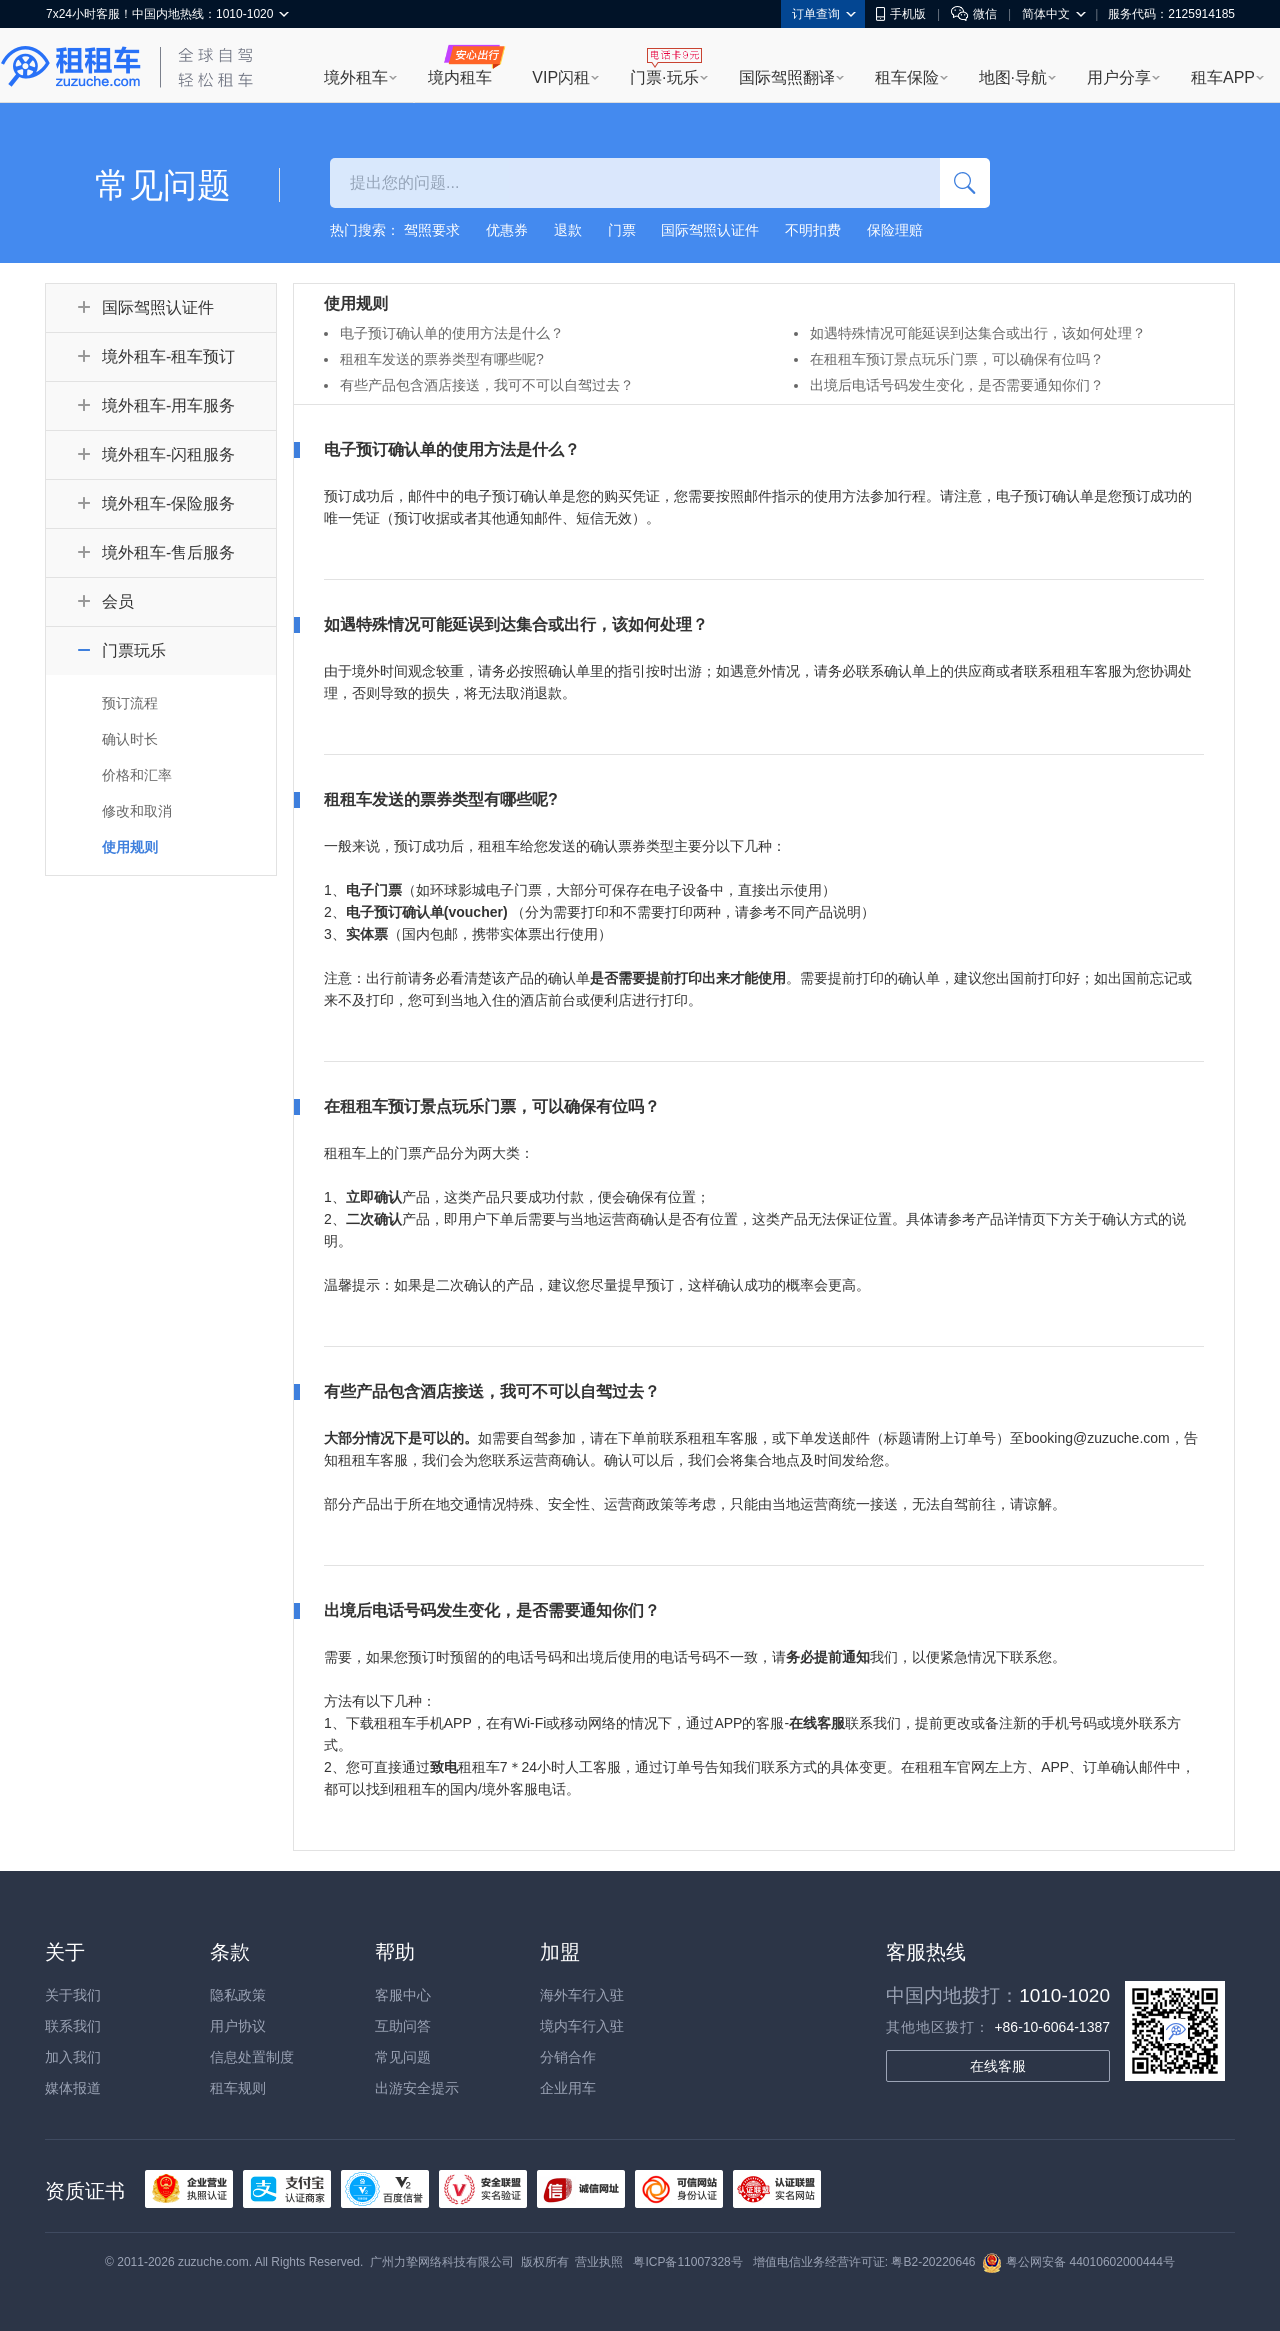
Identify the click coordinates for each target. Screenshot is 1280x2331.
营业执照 (599, 2262)
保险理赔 (895, 230)
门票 (622, 230)
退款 (568, 230)
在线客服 (998, 2066)
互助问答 (403, 2026)
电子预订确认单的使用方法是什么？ (452, 333)
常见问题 (403, 2057)
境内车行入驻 (582, 2026)
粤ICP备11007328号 (687, 2262)
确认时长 (130, 739)
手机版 (901, 14)
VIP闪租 (561, 77)
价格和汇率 (137, 775)
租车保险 (907, 77)
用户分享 (1119, 77)
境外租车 (356, 77)
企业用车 (568, 2088)
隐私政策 (238, 1995)
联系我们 (73, 2026)
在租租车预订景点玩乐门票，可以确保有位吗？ (957, 359)
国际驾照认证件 (710, 230)
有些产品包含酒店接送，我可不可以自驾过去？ (487, 385)
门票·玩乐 (664, 77)
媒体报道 (73, 2088)
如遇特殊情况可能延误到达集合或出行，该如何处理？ (978, 333)
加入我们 (73, 2057)
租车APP (1223, 77)
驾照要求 (432, 230)
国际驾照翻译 (787, 77)
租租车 (71, 67)
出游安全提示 (417, 2088)
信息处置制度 (252, 2057)
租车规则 (238, 2088)
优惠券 (507, 230)
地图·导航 (1013, 77)
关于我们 (73, 1995)
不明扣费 (813, 230)
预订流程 (130, 703)
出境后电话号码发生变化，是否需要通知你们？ (957, 385)
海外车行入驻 (582, 1995)
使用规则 (130, 847)
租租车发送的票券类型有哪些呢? (442, 359)
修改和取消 (137, 811)
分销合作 (568, 2057)
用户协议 (238, 2026)
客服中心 (403, 1995)
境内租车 (460, 77)
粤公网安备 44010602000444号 (1078, 2262)
